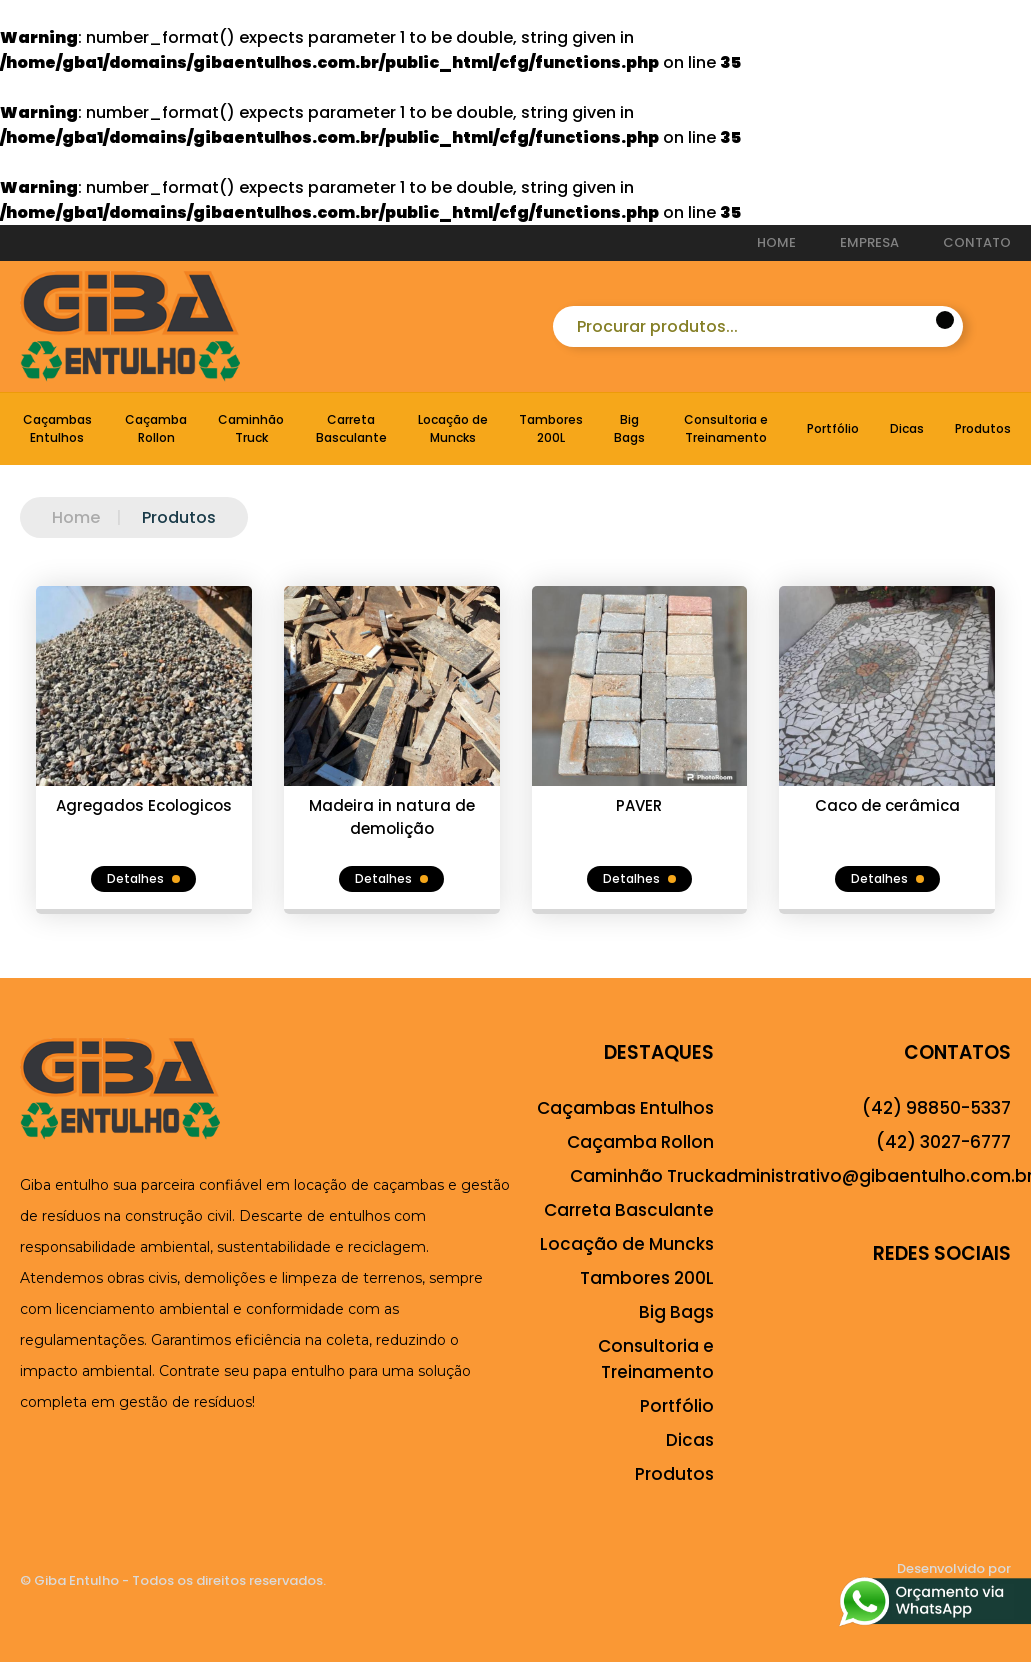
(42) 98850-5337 (936, 1108)
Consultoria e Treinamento (726, 428)
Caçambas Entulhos (57, 428)
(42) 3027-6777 (943, 1142)
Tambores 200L (551, 428)
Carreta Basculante (351, 428)
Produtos (983, 428)
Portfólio (833, 428)
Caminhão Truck (251, 428)
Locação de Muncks (453, 428)
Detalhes (143, 878)
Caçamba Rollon (156, 428)
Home (76, 517)
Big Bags (629, 428)
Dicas (907, 428)
